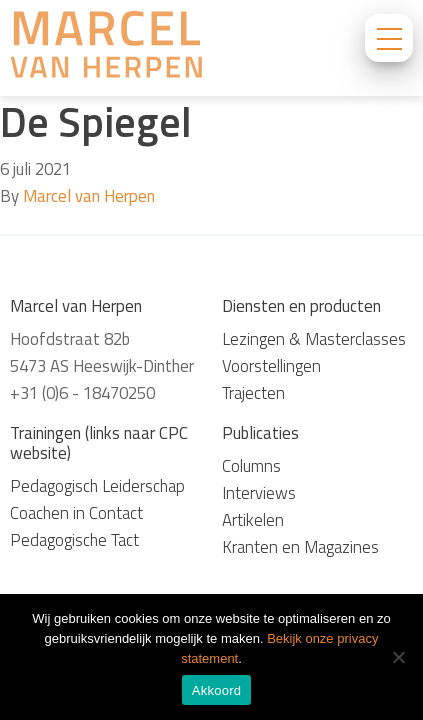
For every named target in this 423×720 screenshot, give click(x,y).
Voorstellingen (271, 366)
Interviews (259, 493)
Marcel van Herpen (89, 196)
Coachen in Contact (76, 513)
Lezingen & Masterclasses (314, 339)
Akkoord (216, 690)
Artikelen (253, 520)
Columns (251, 466)
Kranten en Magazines (300, 547)
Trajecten (253, 393)
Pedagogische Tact (74, 540)
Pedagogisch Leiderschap (97, 486)
